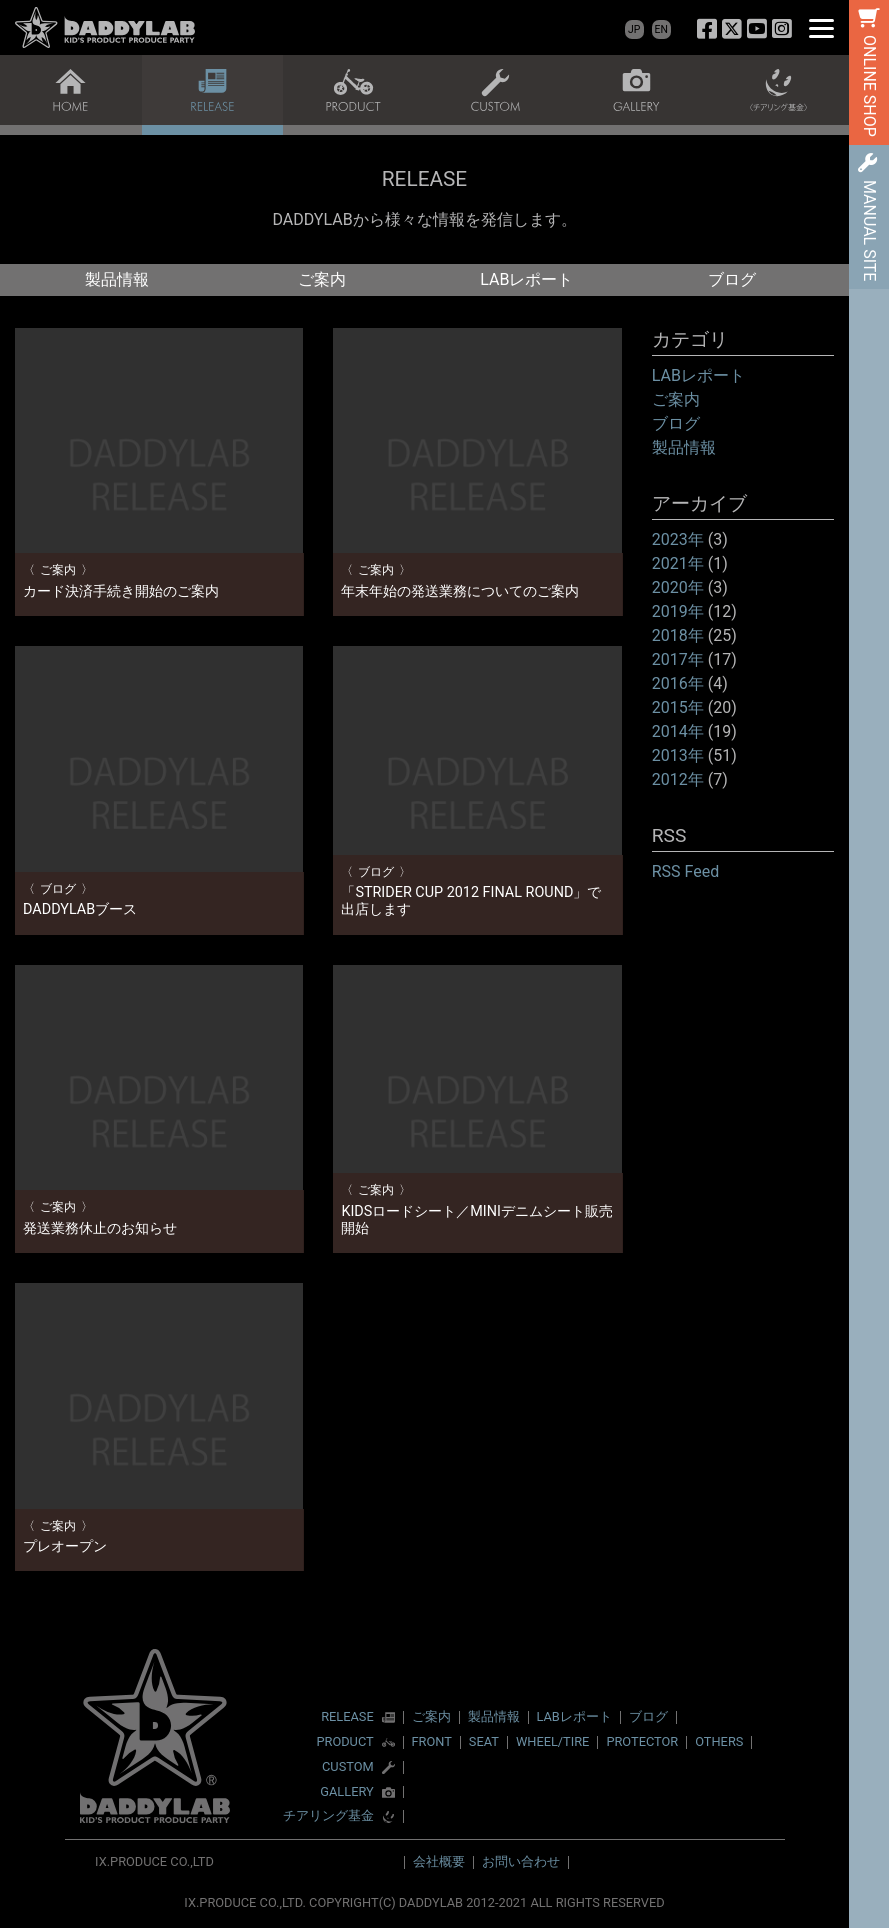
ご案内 (322, 279)
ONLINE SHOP (869, 86)
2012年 (678, 779)
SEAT (484, 1741)
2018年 (678, 635)
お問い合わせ (521, 1861)
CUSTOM (348, 1767)
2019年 (678, 611)
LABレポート (526, 279)
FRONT (432, 1741)
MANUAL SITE (869, 230)
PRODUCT (344, 1742)
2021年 (678, 563)
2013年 (678, 755)
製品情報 (117, 279)
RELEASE (347, 1717)
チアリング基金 (328, 1816)
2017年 (678, 659)
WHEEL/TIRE (552, 1741)
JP (634, 29)
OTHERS (719, 1741)
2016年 (678, 683)
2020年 (678, 587)
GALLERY (346, 1792)
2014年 (678, 731)
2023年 (678, 539)
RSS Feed (686, 871)
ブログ (732, 279)
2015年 (678, 707)
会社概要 (439, 1861)
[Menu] (821, 27)
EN (661, 29)
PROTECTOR (642, 1741)
